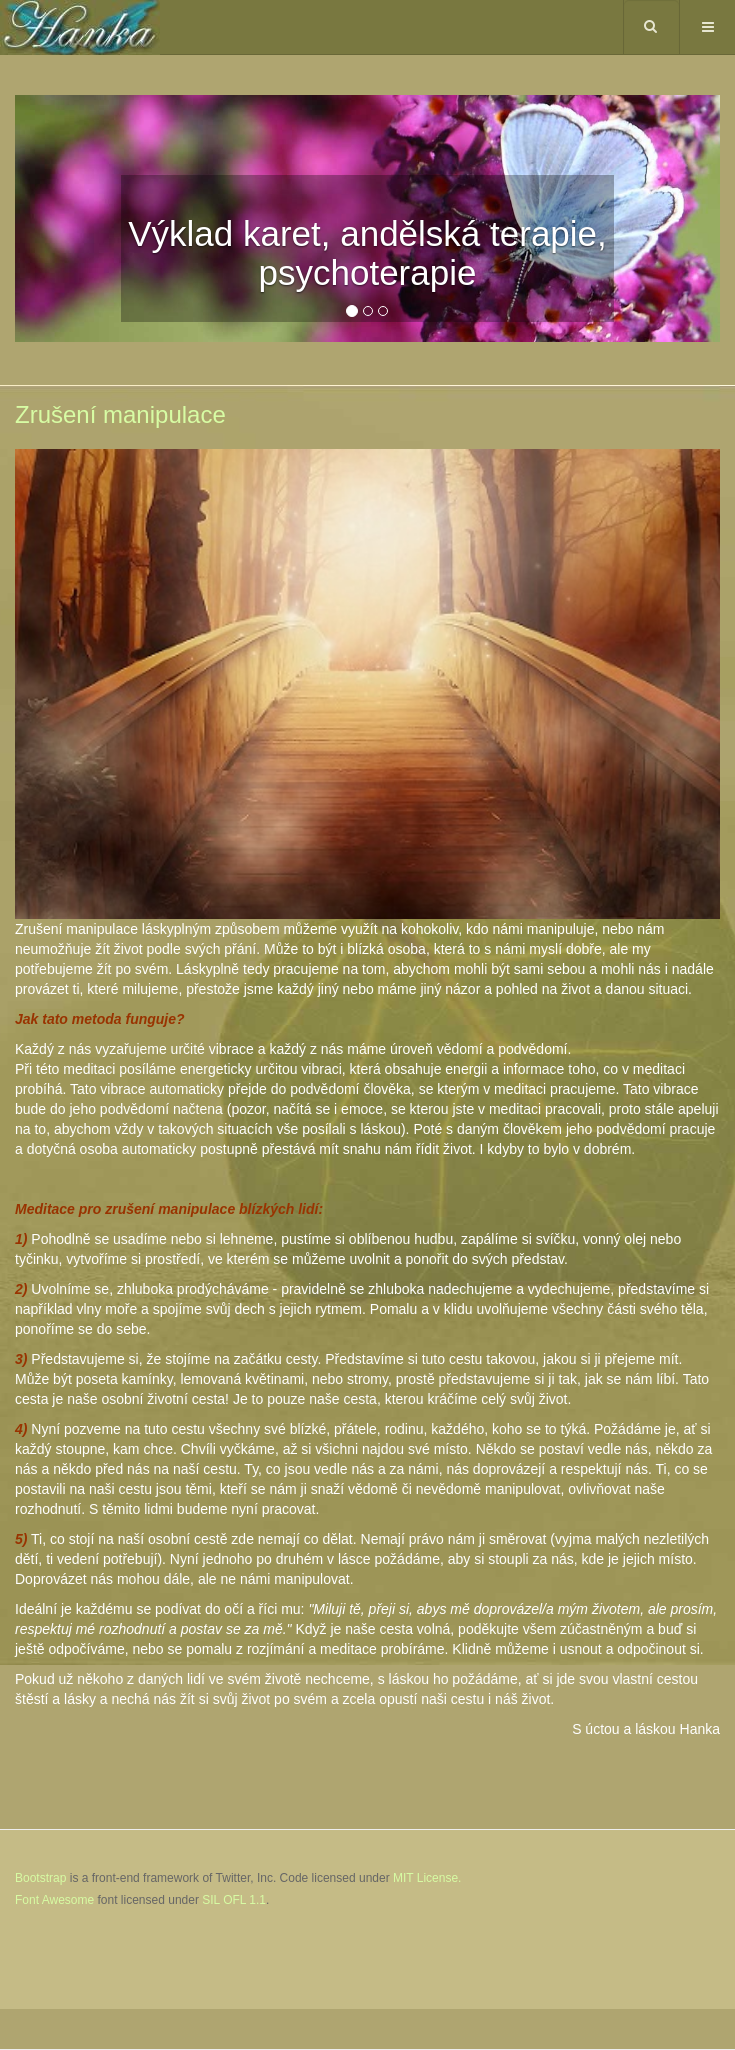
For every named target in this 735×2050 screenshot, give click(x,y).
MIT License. (427, 1878)
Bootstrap (40, 1878)
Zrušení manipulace (120, 414)
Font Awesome (54, 1900)
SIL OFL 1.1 (234, 1900)
